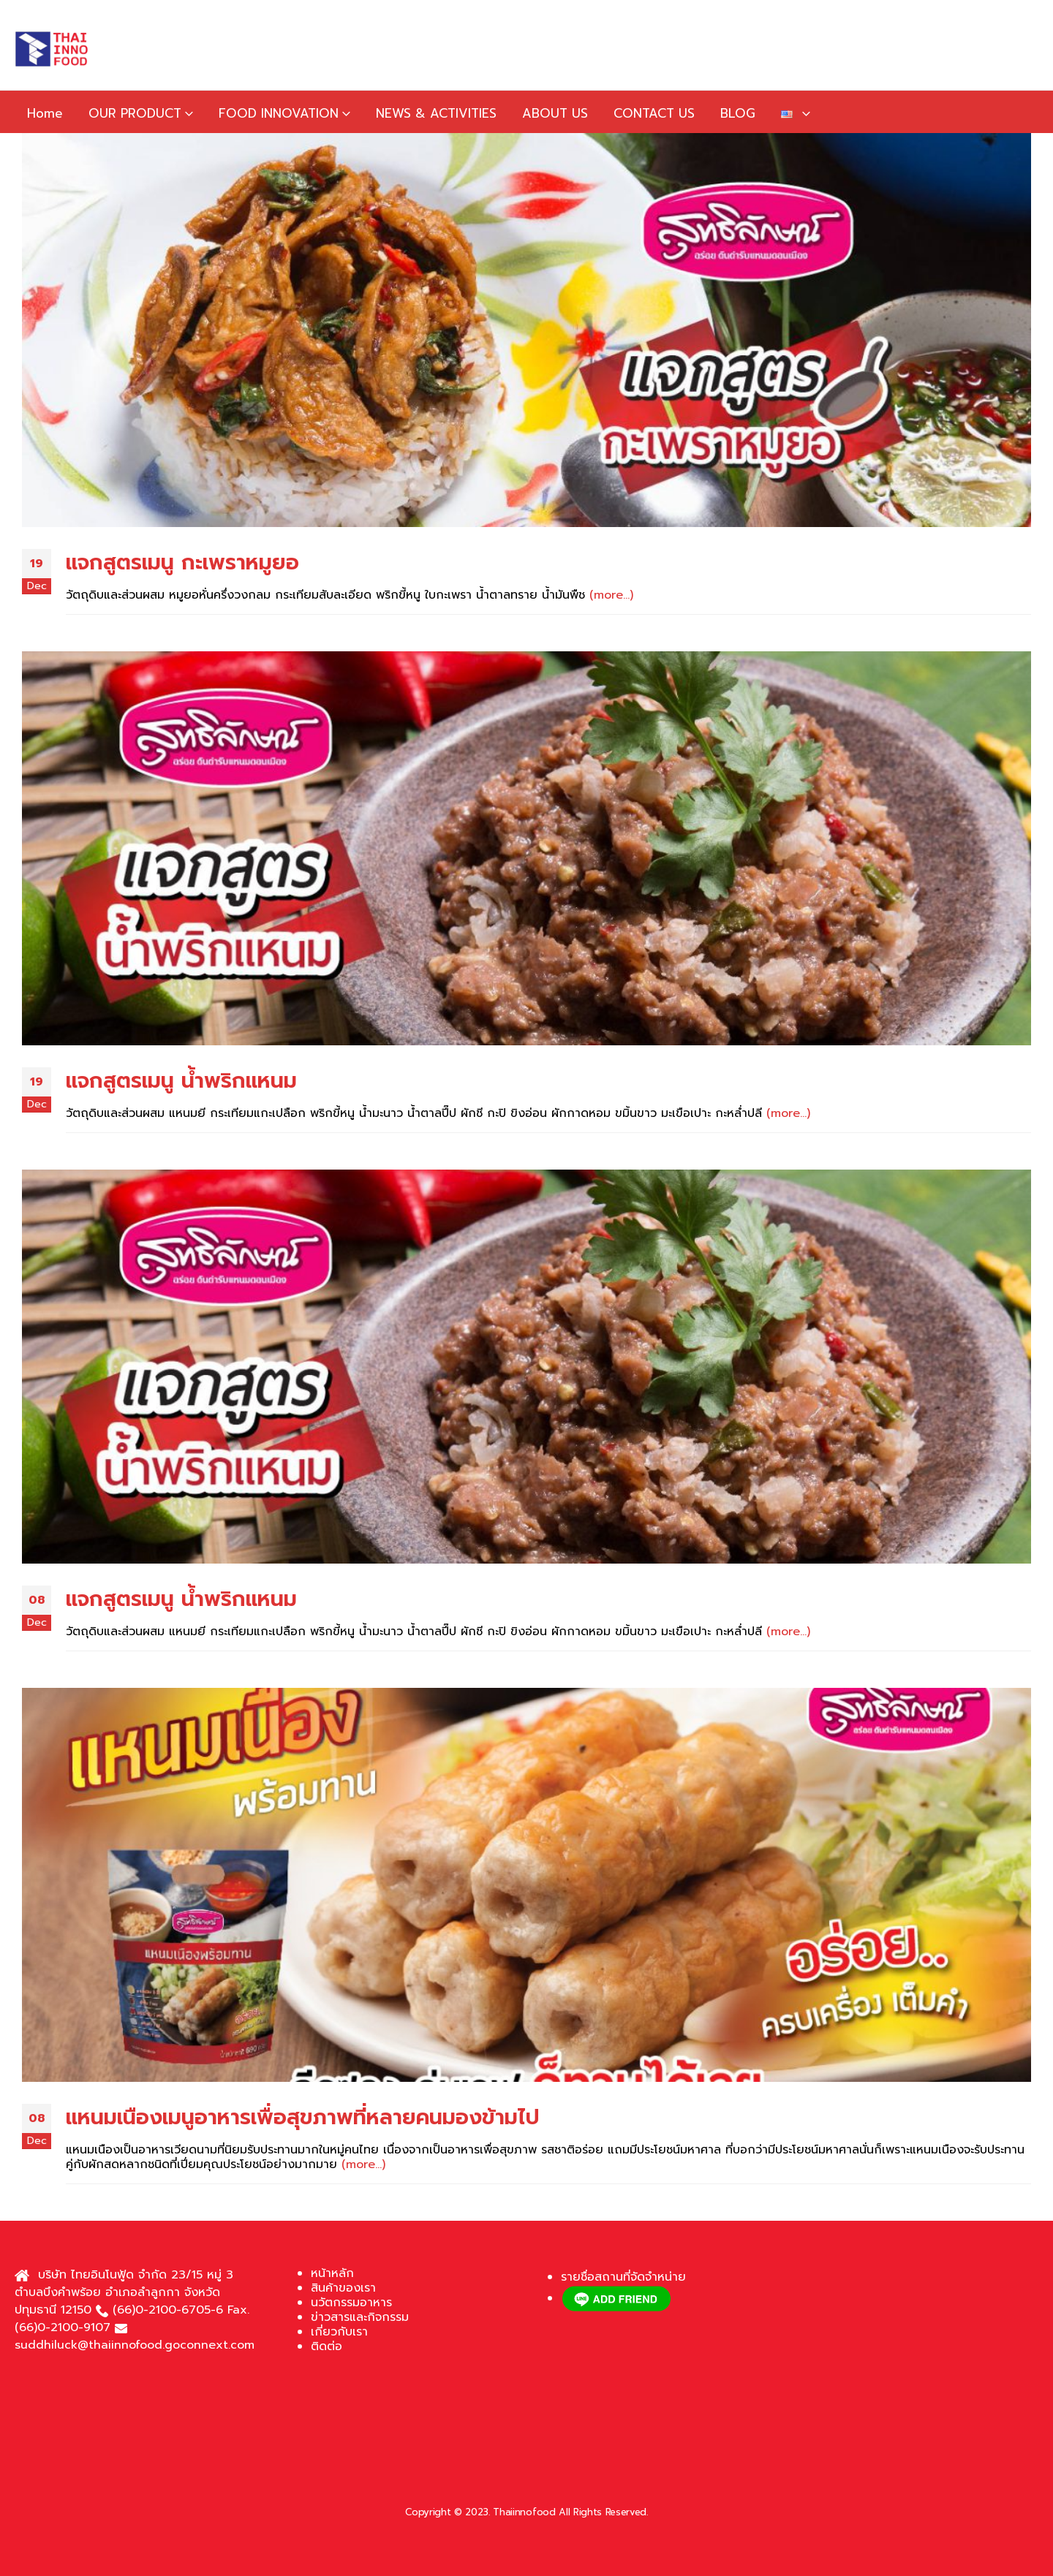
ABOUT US (555, 113)
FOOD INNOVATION (279, 113)
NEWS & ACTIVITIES (436, 113)
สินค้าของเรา (343, 2288)
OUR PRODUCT (134, 113)
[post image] (526, 330)
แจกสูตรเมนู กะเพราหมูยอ (182, 562)
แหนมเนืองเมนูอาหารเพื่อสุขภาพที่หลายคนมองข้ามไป (302, 2117)
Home (45, 113)
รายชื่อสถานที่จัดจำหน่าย (623, 2277)
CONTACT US (654, 113)
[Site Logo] (51, 49)
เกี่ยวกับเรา (339, 2332)
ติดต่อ (326, 2346)
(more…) (611, 595)
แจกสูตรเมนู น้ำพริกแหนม (181, 1080)
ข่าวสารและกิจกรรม (360, 2317)
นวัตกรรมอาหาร (351, 2302)
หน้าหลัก (332, 2273)
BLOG (737, 113)
